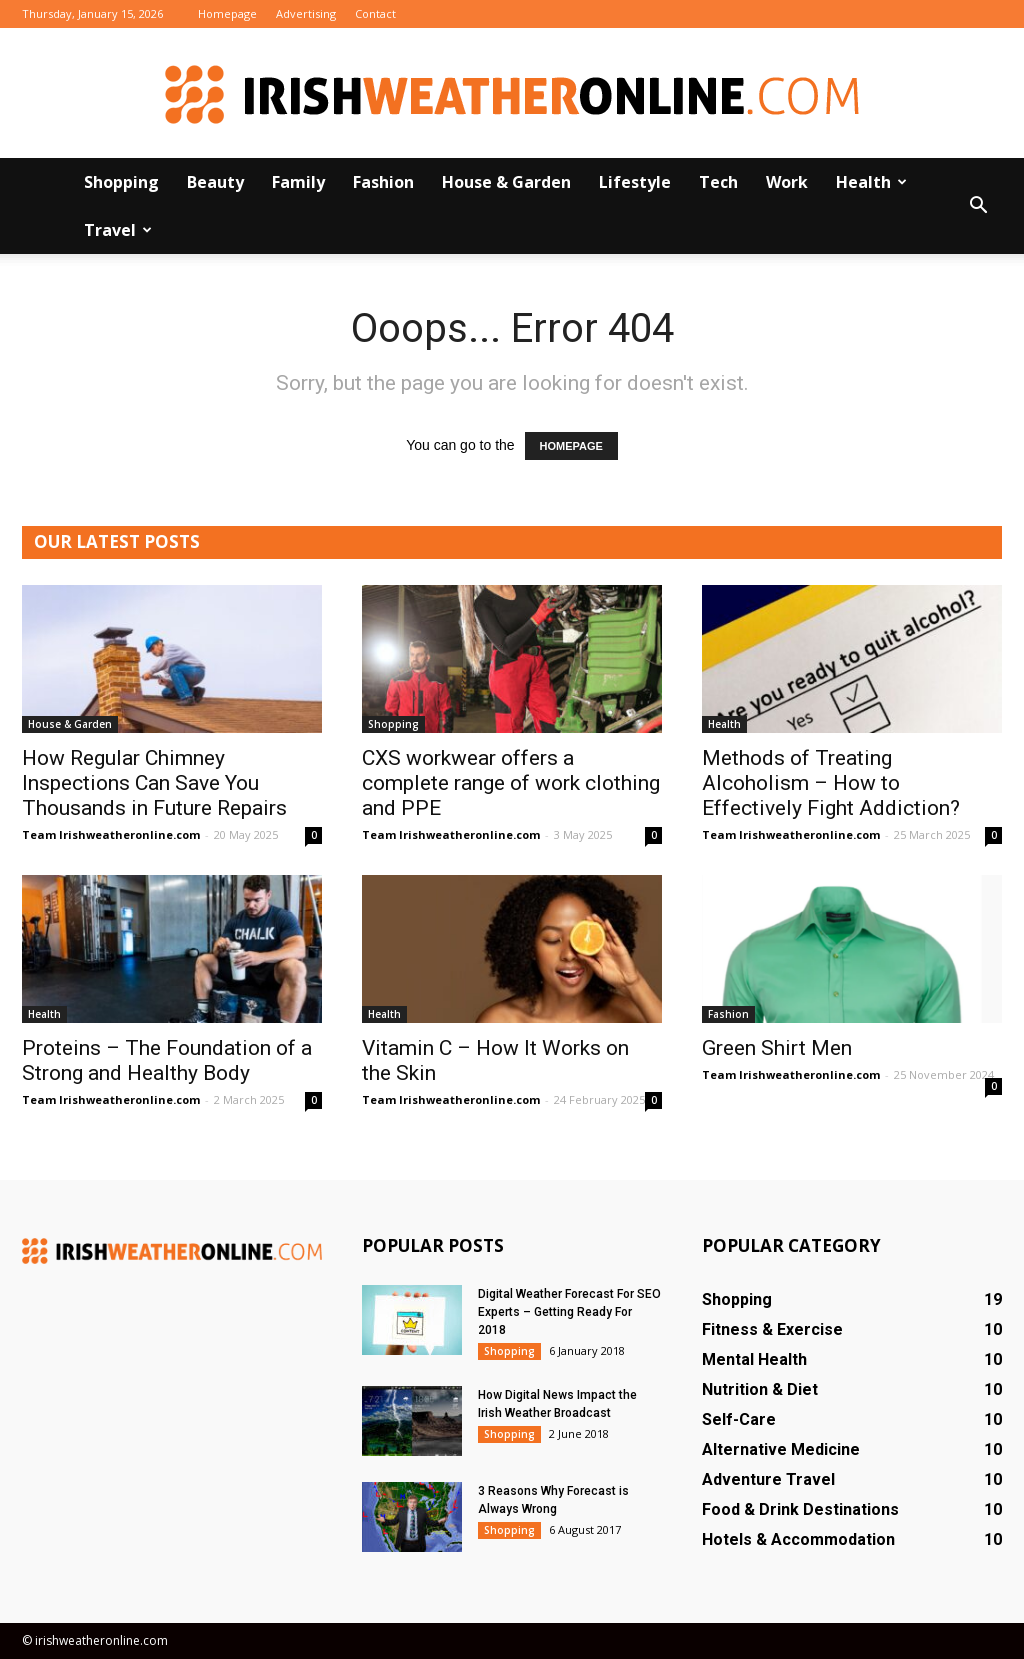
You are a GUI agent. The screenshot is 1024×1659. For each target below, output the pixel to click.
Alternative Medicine (781, 1449)
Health (871, 182)
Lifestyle (635, 182)
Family (298, 182)
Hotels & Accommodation (798, 1539)
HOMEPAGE (571, 446)
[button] (978, 206)
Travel (118, 230)
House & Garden (506, 182)
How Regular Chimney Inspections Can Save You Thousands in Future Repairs (154, 783)
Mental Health (754, 1359)
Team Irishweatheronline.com (111, 834)
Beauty (215, 182)
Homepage (227, 13)
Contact (375, 13)
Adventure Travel (768, 1479)
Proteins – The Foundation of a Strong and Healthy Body (167, 1060)
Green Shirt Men (777, 1048)
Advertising (306, 13)
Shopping (121, 182)
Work (787, 182)
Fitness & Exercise (772, 1329)
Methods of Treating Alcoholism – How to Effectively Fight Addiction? (831, 783)
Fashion (383, 182)
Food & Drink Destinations (800, 1509)
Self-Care (739, 1419)
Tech (718, 182)
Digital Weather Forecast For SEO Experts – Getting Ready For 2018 (569, 1312)
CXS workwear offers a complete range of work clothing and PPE (511, 783)
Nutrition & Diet (760, 1389)
